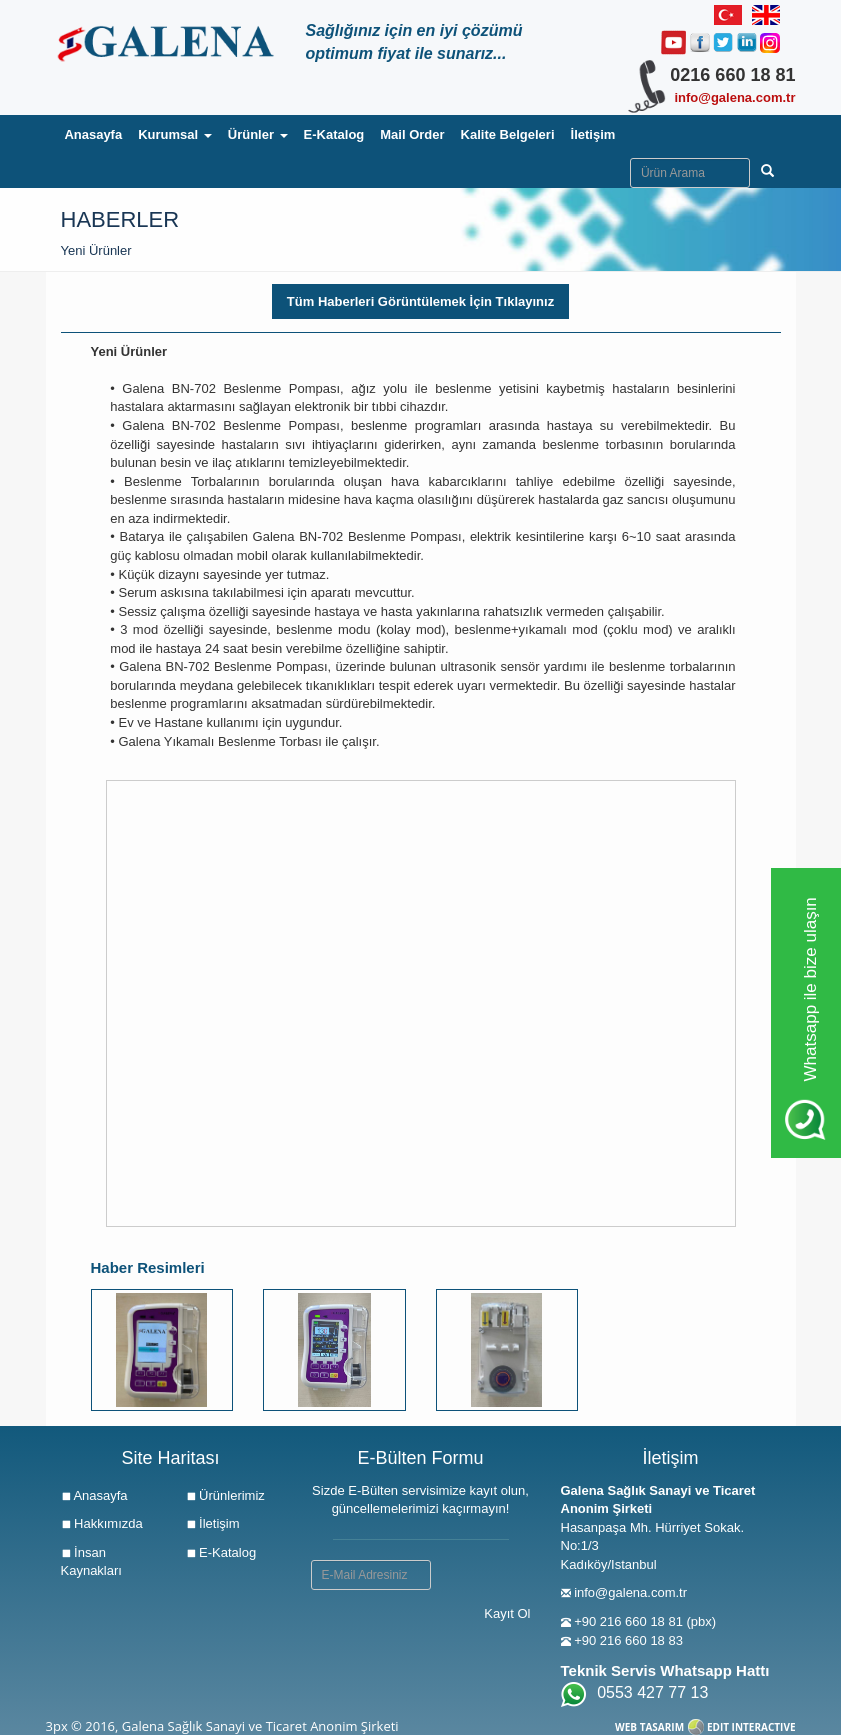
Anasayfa (97, 133)
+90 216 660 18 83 (628, 1640)
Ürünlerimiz (225, 1495)
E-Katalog (334, 134)
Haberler (120, 219)
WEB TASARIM (649, 1727)
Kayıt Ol (507, 1613)
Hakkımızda (102, 1523)
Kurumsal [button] (175, 134)
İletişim (593, 134)
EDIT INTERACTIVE (751, 1727)
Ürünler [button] (258, 134)
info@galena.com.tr (734, 97)
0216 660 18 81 (732, 75)
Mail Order (412, 134)
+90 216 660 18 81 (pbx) (645, 1621)
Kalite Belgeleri (508, 134)
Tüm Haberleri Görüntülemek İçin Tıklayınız (420, 301)
